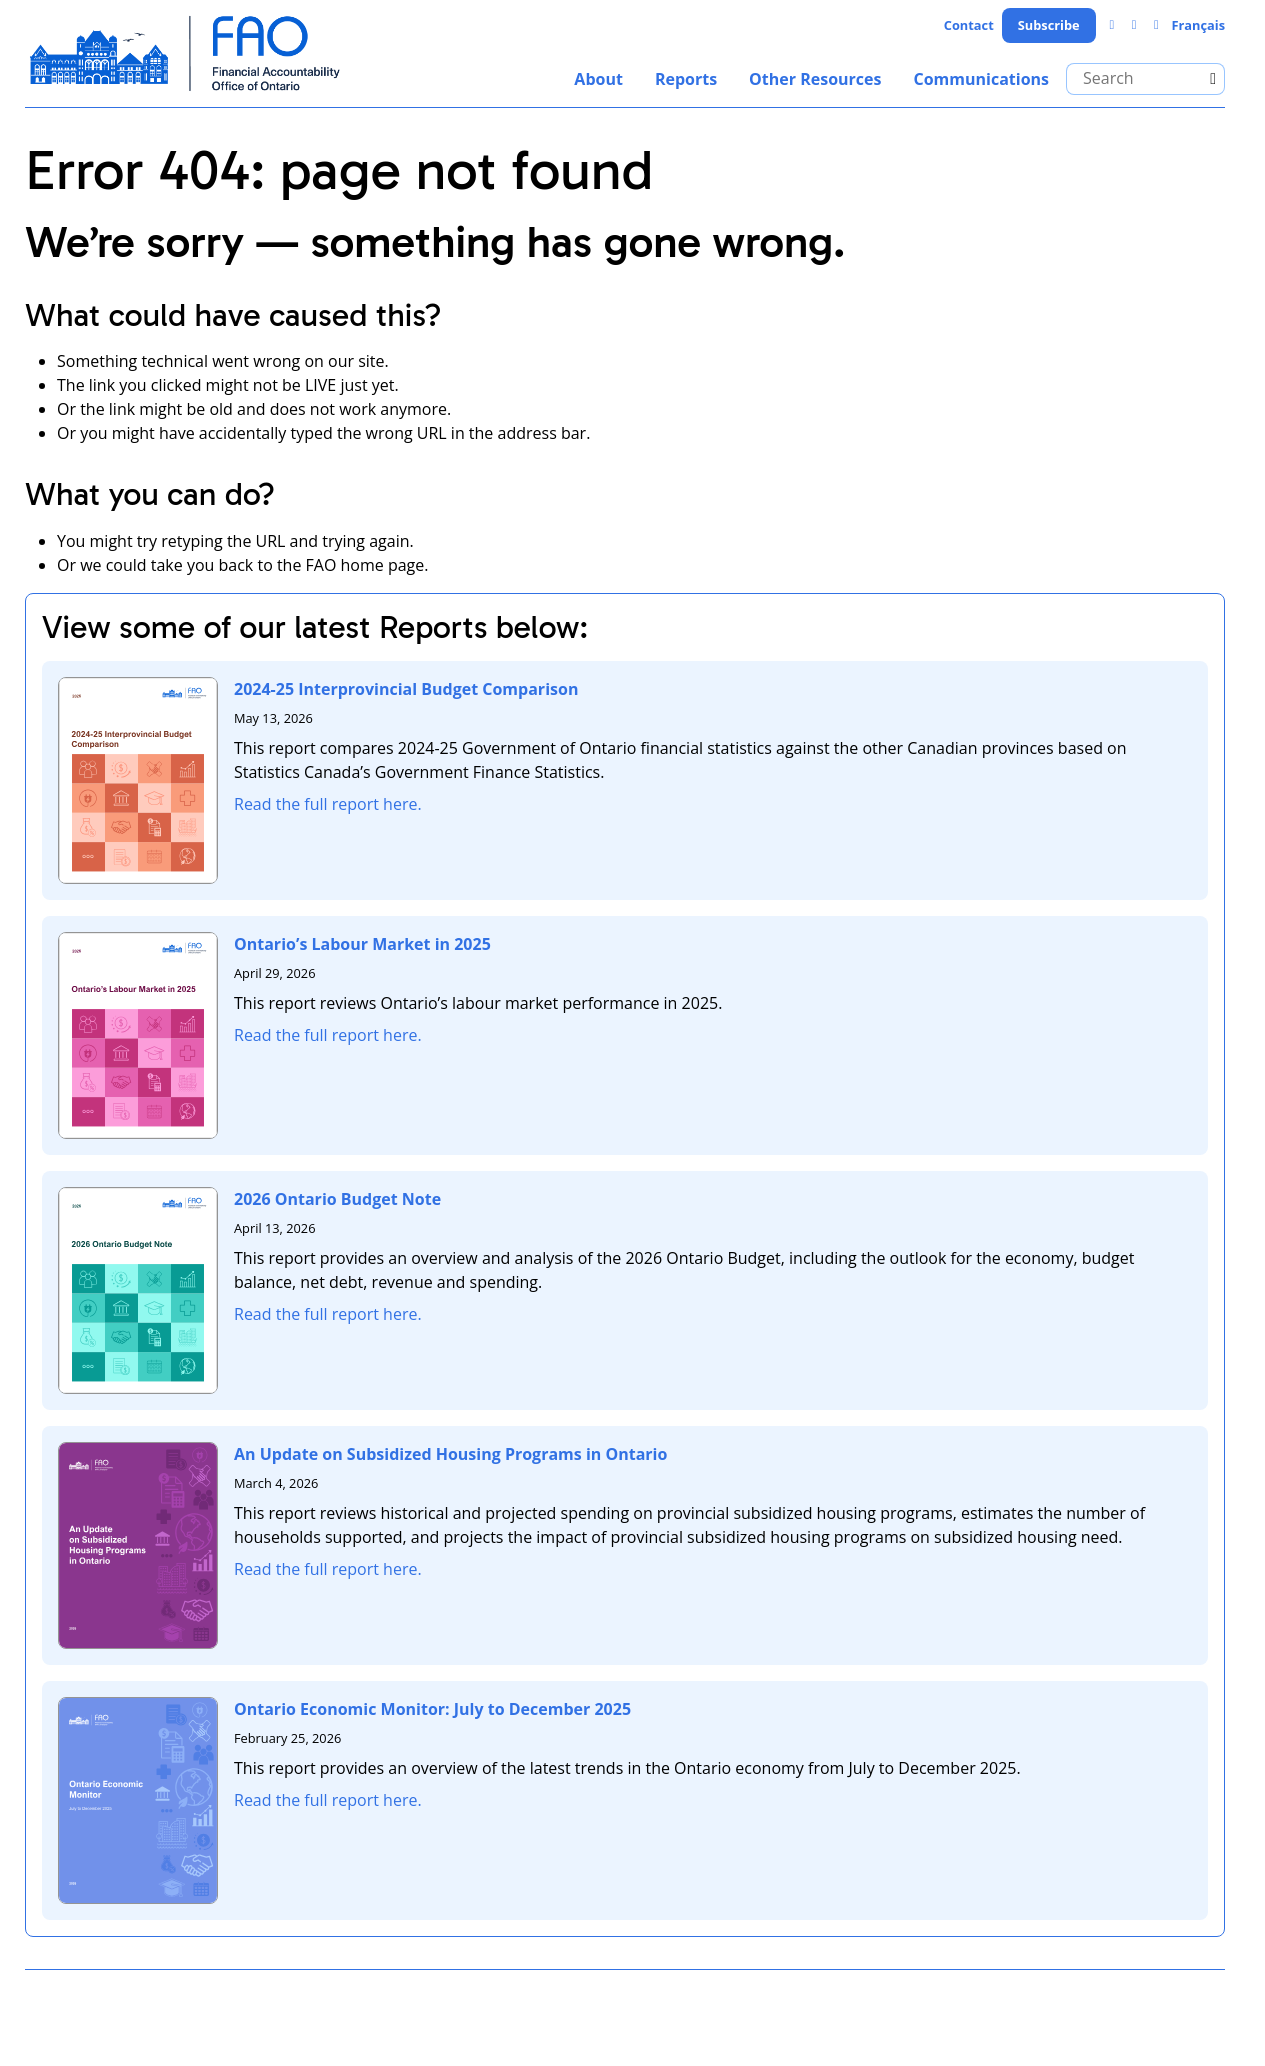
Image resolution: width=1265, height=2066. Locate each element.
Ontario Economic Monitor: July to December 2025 (432, 1709)
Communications (981, 79)
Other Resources (815, 79)
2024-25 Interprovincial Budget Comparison (406, 689)
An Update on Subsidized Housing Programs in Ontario (450, 1454)
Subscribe (1049, 25)
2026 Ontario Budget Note (337, 1199)
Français (1198, 25)
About (598, 79)
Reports (686, 79)
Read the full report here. (328, 804)
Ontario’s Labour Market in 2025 (362, 944)
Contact (969, 25)
